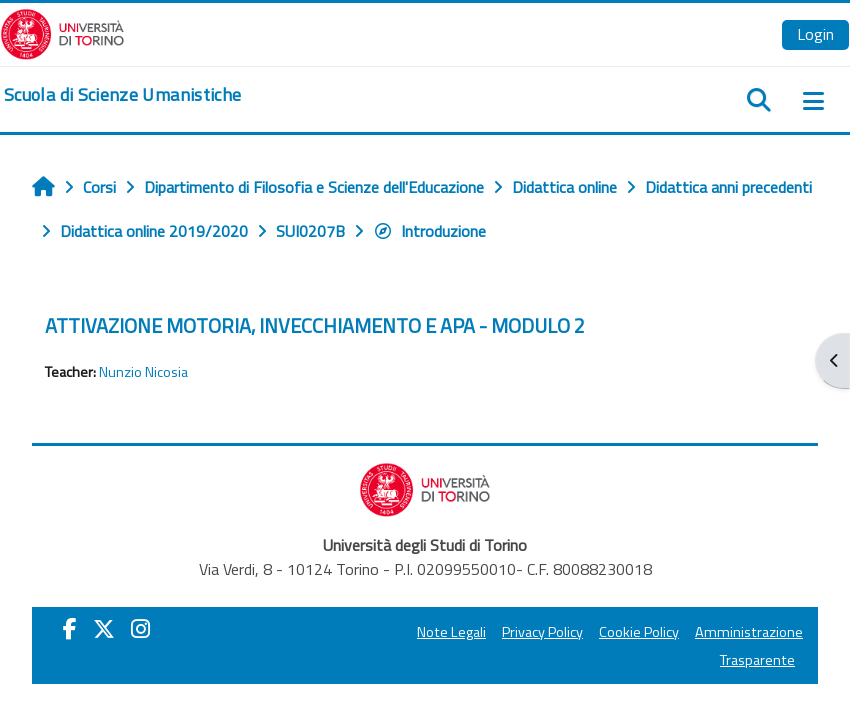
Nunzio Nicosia (143, 372)
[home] (122, 95)
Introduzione (429, 231)
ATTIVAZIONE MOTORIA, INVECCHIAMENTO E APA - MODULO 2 (315, 325)
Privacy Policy (542, 632)
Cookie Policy (639, 632)
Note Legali (451, 632)
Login (815, 34)
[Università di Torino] (62, 32)
